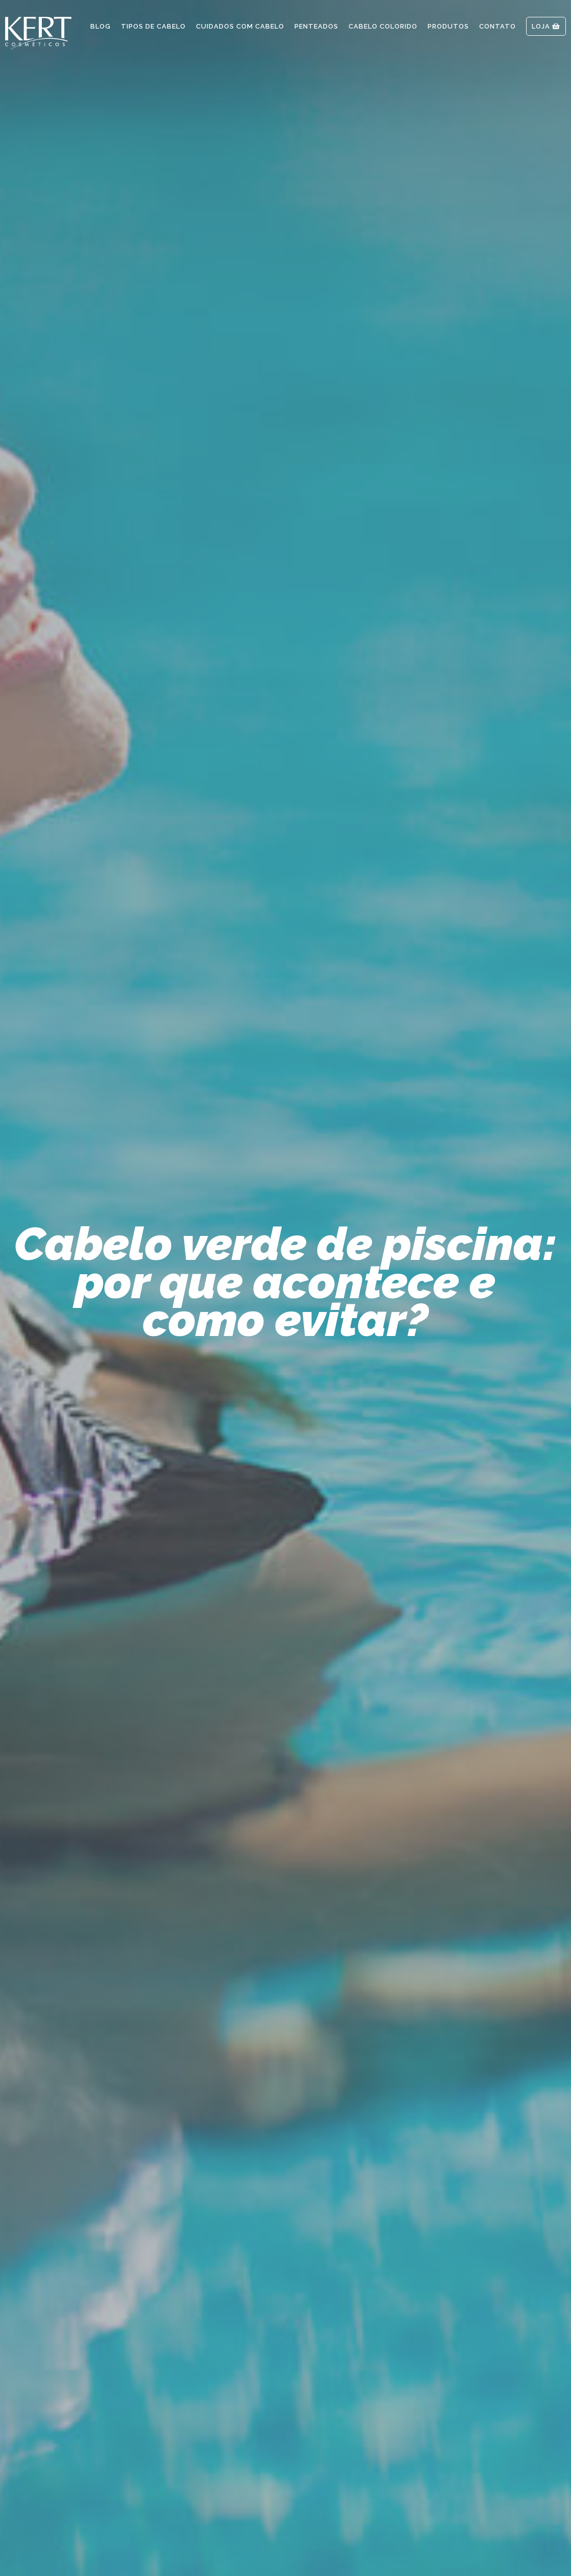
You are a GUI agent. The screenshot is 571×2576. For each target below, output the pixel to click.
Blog (100, 26)
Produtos (448, 26)
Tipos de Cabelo (153, 26)
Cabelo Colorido (383, 26)
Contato (497, 26)
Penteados (316, 26)
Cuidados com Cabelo (240, 26)
